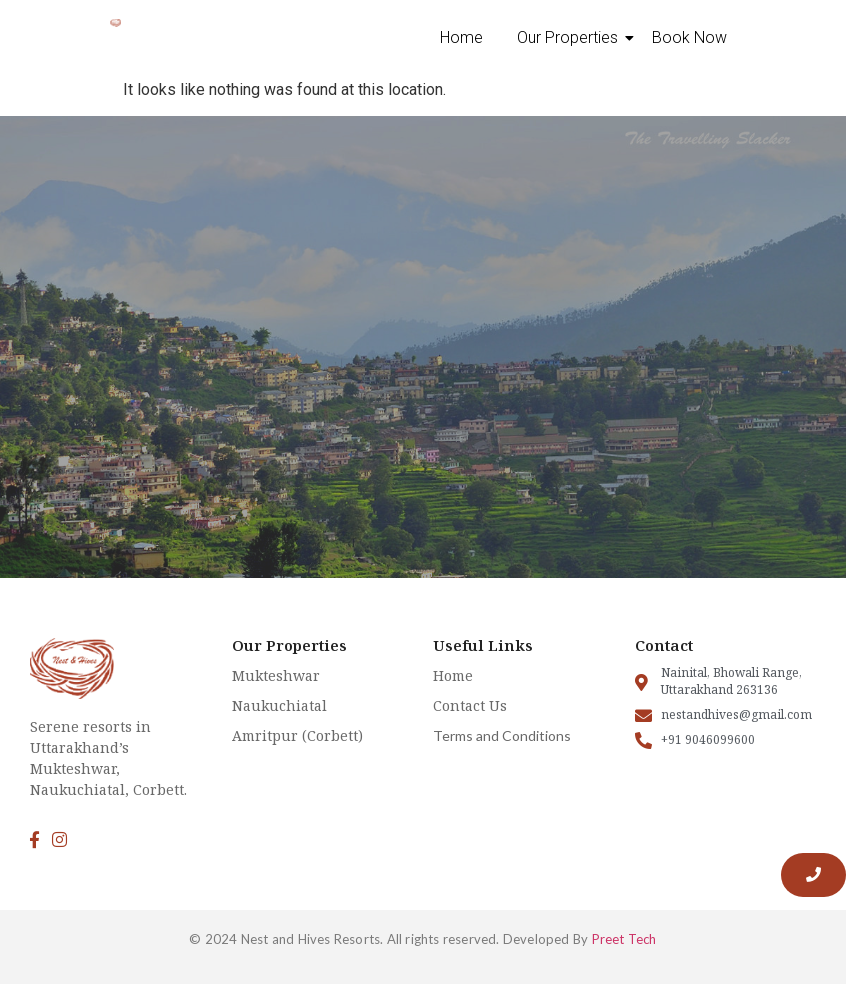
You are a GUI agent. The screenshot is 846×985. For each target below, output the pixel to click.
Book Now (689, 37)
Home (461, 37)
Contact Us (470, 705)
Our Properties (571, 37)
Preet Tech (624, 939)
